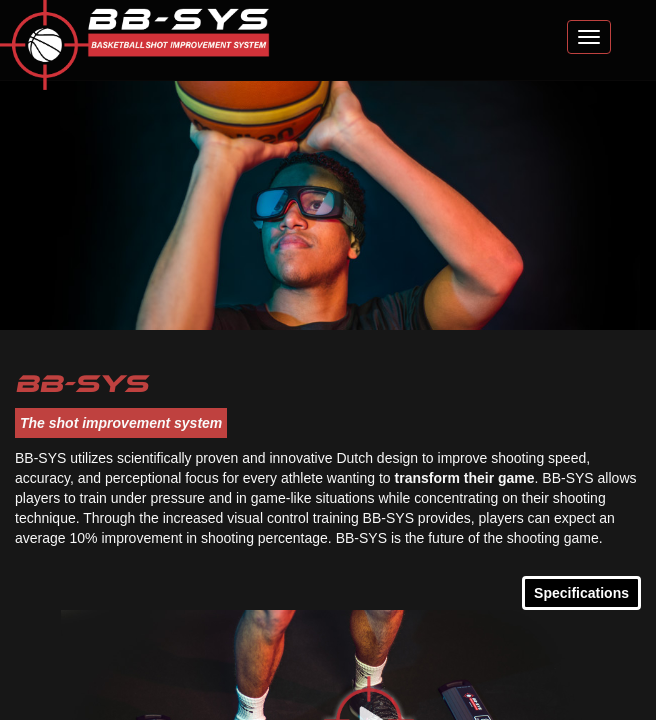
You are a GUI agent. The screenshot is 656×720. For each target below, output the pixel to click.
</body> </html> (328, 360)
